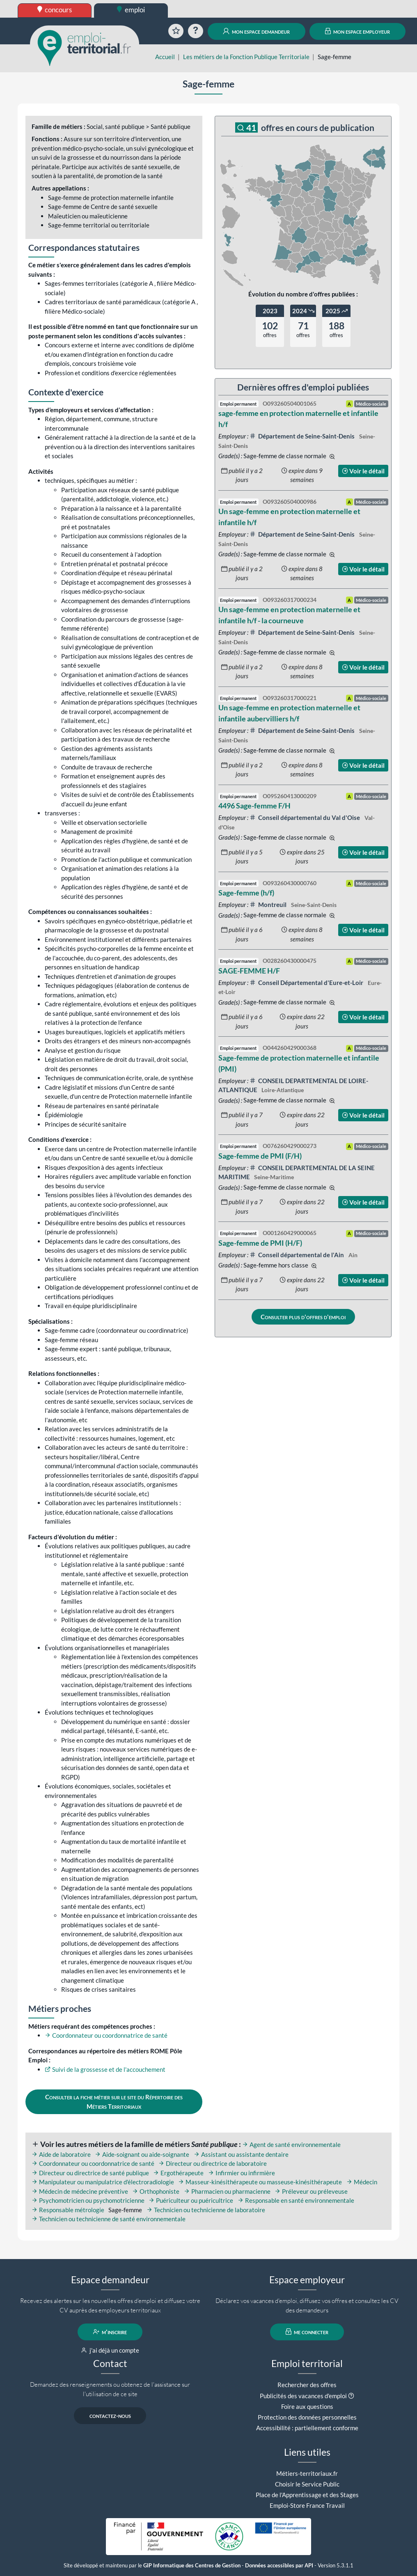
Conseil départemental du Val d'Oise (306, 817)
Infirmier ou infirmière (241, 2173)
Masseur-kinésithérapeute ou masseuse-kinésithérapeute (260, 2182)
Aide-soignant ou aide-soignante (142, 2154)
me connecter (307, 2331)
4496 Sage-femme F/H (254, 805)
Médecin (361, 2182)
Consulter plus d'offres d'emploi (303, 1316)
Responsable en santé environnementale (296, 2200)
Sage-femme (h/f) (246, 892)
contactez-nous (110, 2415)
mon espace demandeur (256, 31)
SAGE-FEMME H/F (249, 970)
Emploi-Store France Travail (307, 2505)
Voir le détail (363, 471)
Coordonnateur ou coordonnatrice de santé (106, 2035)
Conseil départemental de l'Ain (298, 1254)
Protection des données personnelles (307, 2417)
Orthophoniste (155, 2191)
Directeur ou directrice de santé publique (90, 2173)
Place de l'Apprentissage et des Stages (307, 2494)
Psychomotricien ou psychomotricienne (88, 2200)
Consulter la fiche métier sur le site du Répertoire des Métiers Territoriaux (114, 2101)
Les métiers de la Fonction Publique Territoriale (246, 56)
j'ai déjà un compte (110, 2350)
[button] (351, 2395)
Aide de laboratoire (61, 2154)
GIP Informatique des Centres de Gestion (192, 2565)
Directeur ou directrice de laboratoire (212, 2163)
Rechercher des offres (307, 2384)
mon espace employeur (357, 31)
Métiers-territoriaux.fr (307, 2473)
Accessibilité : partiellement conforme (307, 2427)
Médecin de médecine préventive (80, 2191)
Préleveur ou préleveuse (311, 2191)
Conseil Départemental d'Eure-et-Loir (307, 982)
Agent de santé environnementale (291, 2144)
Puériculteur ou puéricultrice (191, 2200)
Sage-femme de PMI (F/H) (260, 1155)
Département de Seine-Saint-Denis (303, 436)
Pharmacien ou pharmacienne (227, 2191)
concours (54, 9)
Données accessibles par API (279, 2565)
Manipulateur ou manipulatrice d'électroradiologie (103, 2182)
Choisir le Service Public (307, 2484)
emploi (131, 9)
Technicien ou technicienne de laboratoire (206, 2209)
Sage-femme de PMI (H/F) (260, 1242)
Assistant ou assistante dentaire (241, 2154)
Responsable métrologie (68, 2209)
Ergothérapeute (178, 2173)
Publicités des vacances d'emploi (303, 2395)
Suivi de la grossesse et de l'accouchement (105, 2069)
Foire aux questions (307, 2406)
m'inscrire (110, 2331)
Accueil (165, 56)
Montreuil (269, 904)
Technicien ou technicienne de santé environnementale (109, 2218)
